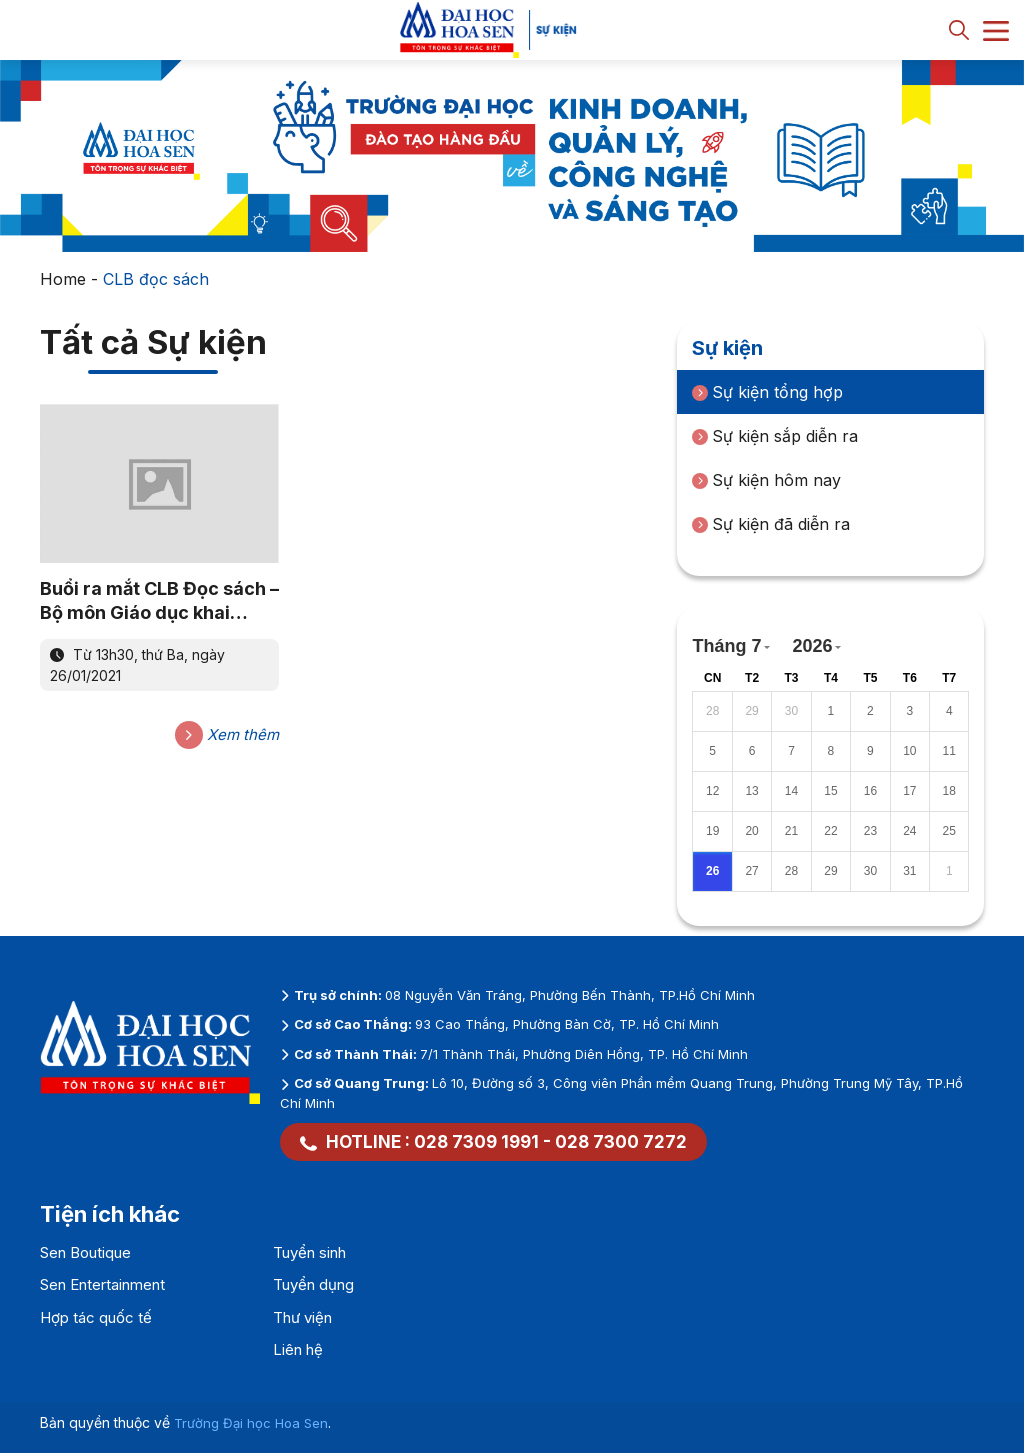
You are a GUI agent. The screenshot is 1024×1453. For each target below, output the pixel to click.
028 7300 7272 (621, 1142)
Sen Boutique (85, 1252)
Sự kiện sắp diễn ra (775, 436)
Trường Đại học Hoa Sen (251, 1423)
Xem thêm (227, 735)
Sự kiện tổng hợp (767, 392)
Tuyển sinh (309, 1252)
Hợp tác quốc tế (96, 1317)
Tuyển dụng (313, 1284)
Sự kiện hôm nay (766, 480)
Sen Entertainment (102, 1284)
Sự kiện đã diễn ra (771, 524)
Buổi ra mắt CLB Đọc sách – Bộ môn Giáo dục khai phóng (159, 601)
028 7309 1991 (476, 1142)
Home (63, 279)
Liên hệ (298, 1349)
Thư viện (302, 1317)
